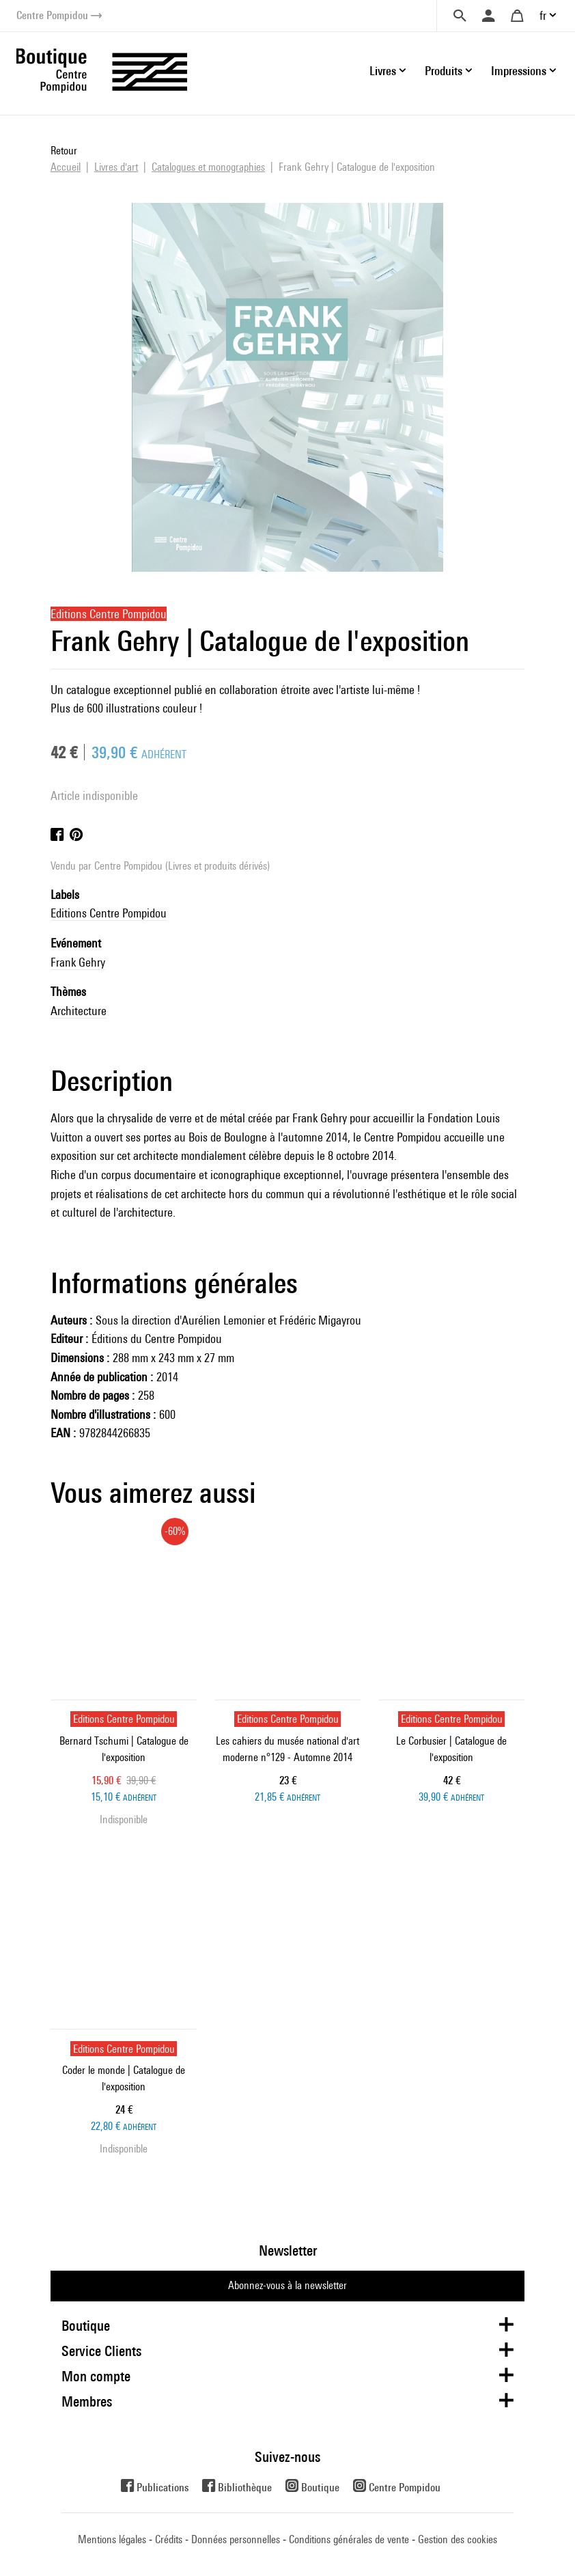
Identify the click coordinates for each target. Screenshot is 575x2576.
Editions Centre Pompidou (109, 913)
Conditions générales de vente (349, 2539)
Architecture (79, 1010)
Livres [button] (382, 71)
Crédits (168, 2539)
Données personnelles (235, 2539)
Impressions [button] (518, 71)
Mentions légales (112, 2539)
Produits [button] (443, 71)
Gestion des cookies (457, 2539)
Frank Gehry (78, 962)
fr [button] (542, 15)
